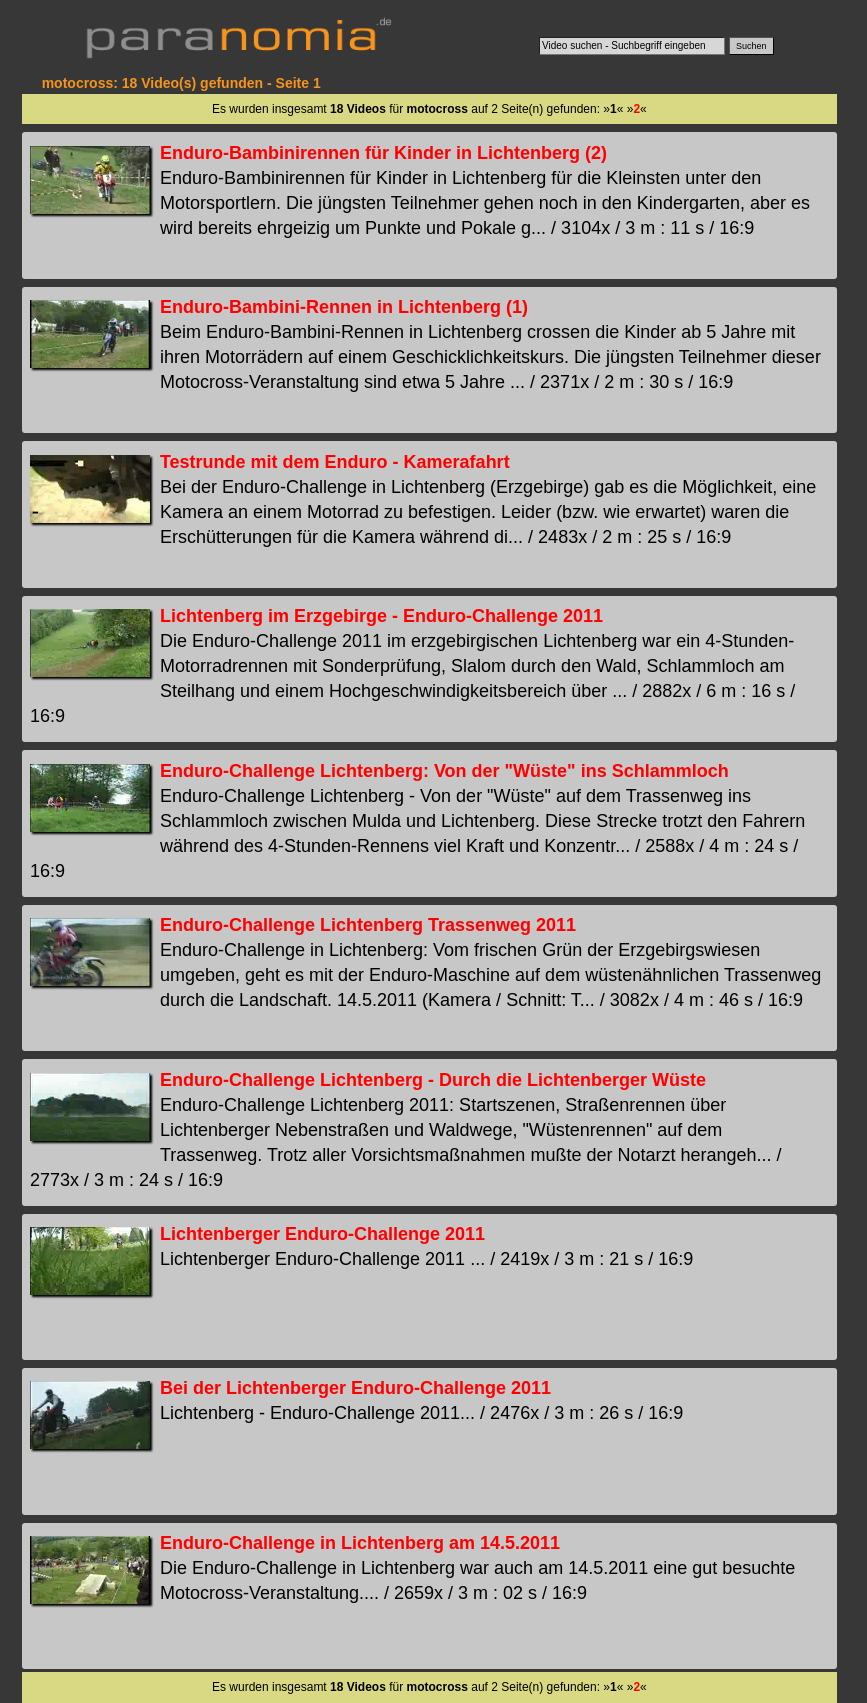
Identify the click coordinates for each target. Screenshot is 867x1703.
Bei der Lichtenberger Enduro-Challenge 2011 (355, 1388)
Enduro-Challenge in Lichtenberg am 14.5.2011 (360, 1543)
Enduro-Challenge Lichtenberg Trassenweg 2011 (368, 925)
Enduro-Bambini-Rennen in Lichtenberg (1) (344, 307)
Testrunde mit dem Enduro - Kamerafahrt (335, 462)
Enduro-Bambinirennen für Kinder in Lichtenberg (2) (383, 153)
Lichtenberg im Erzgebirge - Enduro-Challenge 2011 (381, 616)
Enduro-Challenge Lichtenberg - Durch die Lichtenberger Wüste (433, 1080)
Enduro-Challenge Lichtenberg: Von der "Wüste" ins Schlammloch (444, 771)
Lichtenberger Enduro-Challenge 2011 (322, 1234)
